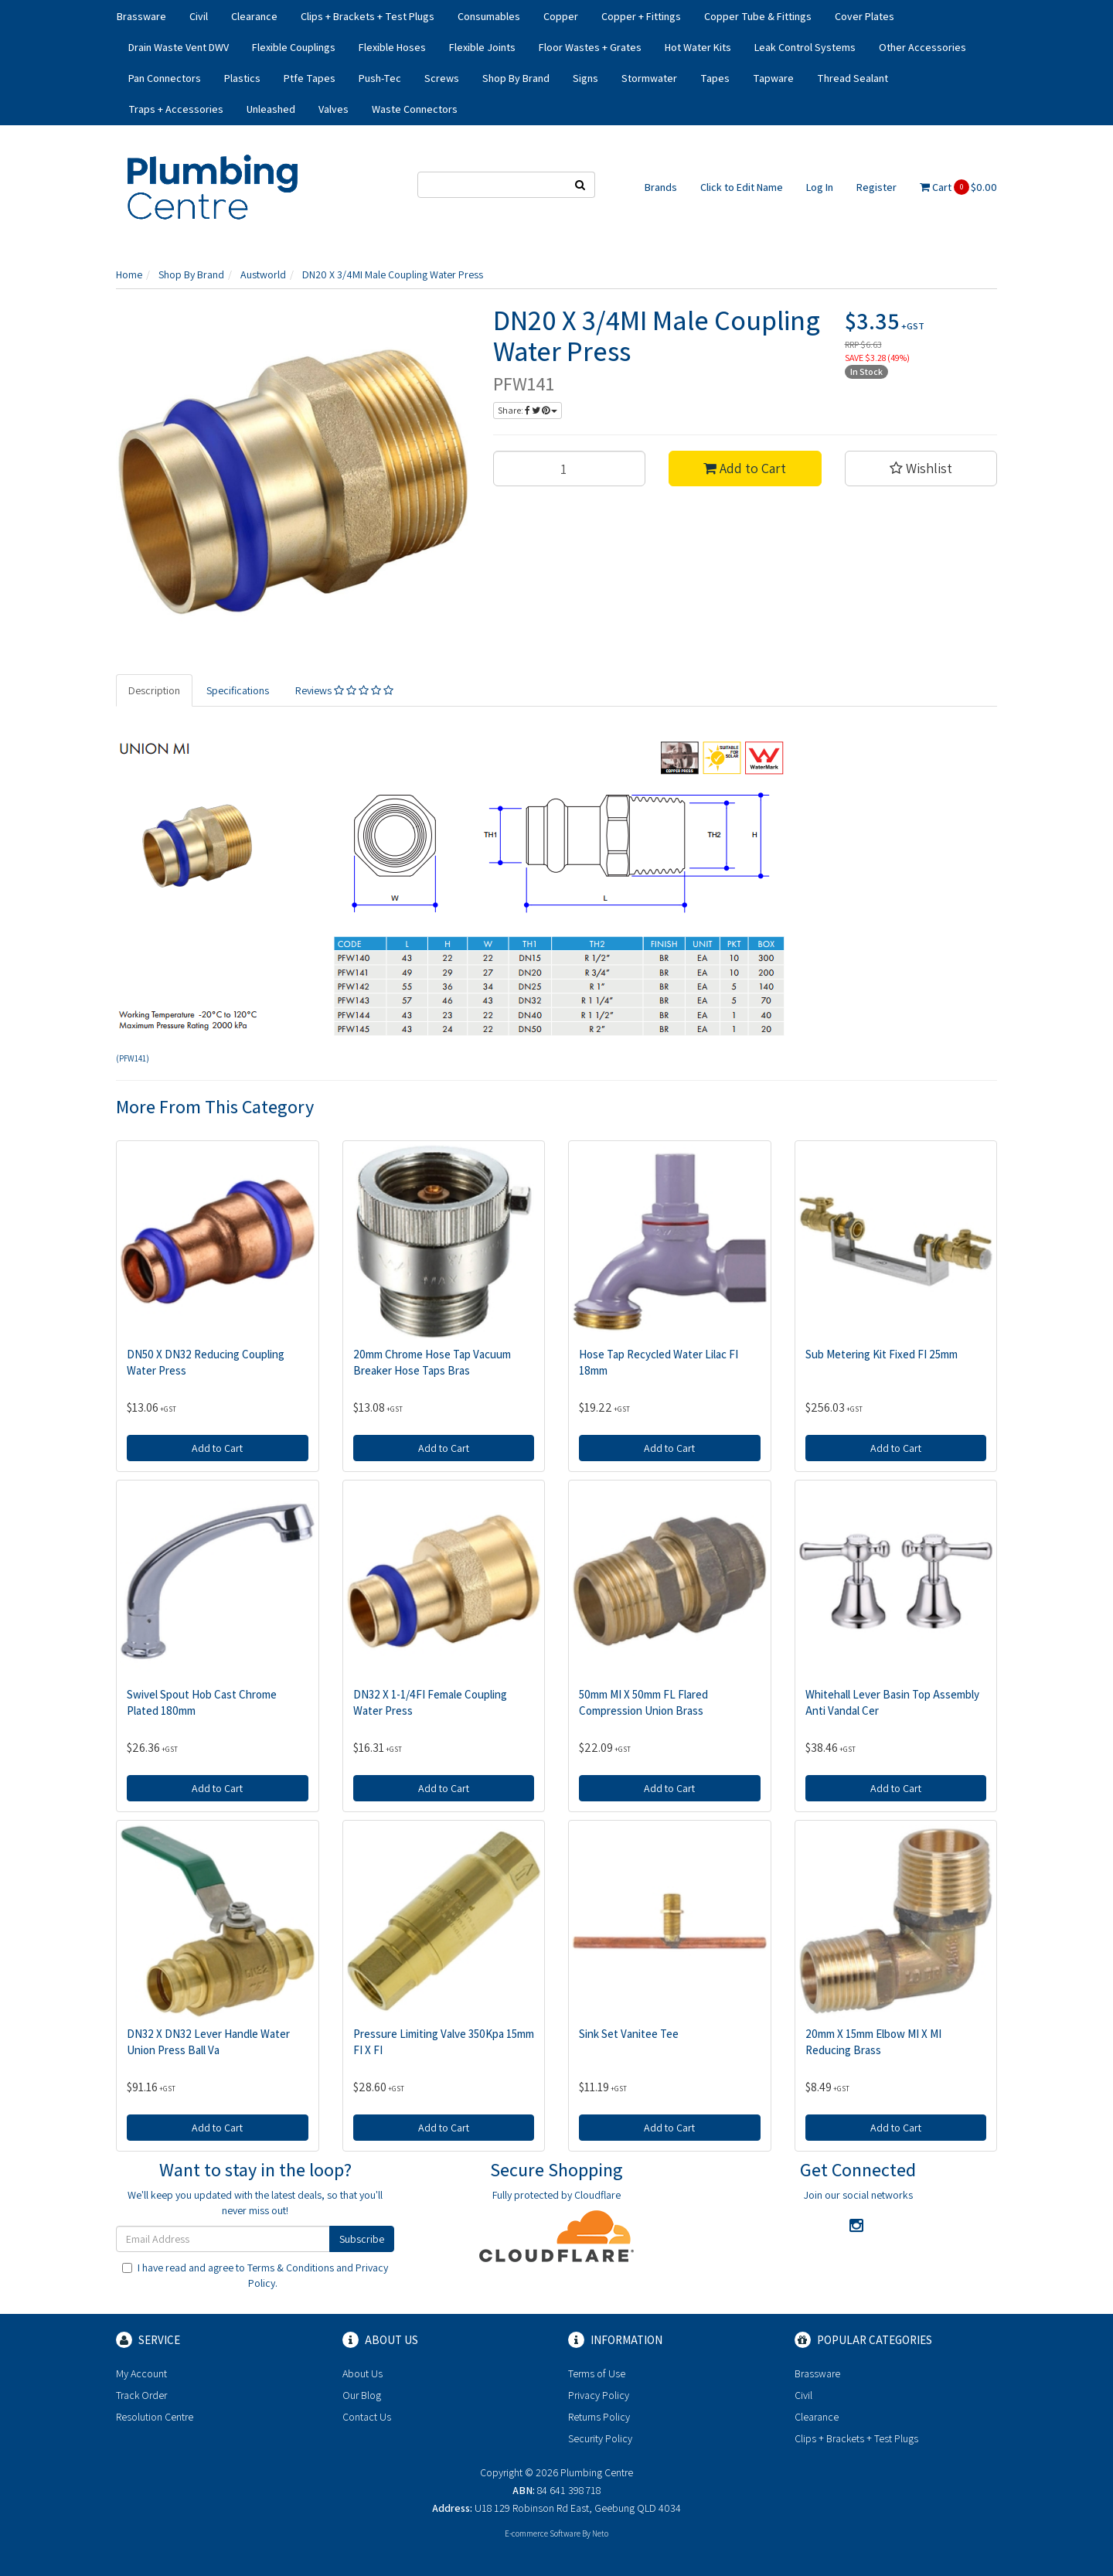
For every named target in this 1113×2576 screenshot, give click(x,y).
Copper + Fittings (641, 16)
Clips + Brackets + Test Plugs (367, 16)
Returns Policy (599, 2417)
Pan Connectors (164, 78)
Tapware (773, 78)
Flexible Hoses (392, 47)
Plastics (242, 78)
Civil (198, 16)
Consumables (489, 16)
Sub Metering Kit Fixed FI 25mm (881, 1354)
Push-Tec (380, 78)
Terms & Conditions (290, 2267)
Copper (560, 16)
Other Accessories (922, 47)
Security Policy (600, 2438)
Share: (527, 410)
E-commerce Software (542, 2533)
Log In (819, 187)
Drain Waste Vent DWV (178, 47)
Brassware (141, 16)
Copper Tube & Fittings (758, 16)
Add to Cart (744, 468)
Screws (441, 78)
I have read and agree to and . (255, 2275)
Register (876, 187)
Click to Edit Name (741, 187)
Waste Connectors (415, 109)
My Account (141, 2373)
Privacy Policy (598, 2395)
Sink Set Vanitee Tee (629, 2033)
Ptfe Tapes (309, 78)
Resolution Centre (154, 2417)
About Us (362, 2373)
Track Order (141, 2395)
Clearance (254, 16)
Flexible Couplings (293, 47)
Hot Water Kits (698, 47)
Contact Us (366, 2417)
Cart (958, 187)
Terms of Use (596, 2373)
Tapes (715, 78)
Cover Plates (864, 16)
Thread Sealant (852, 78)
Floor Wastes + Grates (590, 47)
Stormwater (649, 78)
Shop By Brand (516, 78)
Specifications (237, 690)
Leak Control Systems (805, 47)
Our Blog (361, 2395)
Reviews (344, 690)
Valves (333, 109)
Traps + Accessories (175, 109)
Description (154, 690)
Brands (661, 187)
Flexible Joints (482, 47)
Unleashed (271, 109)
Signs (585, 78)
